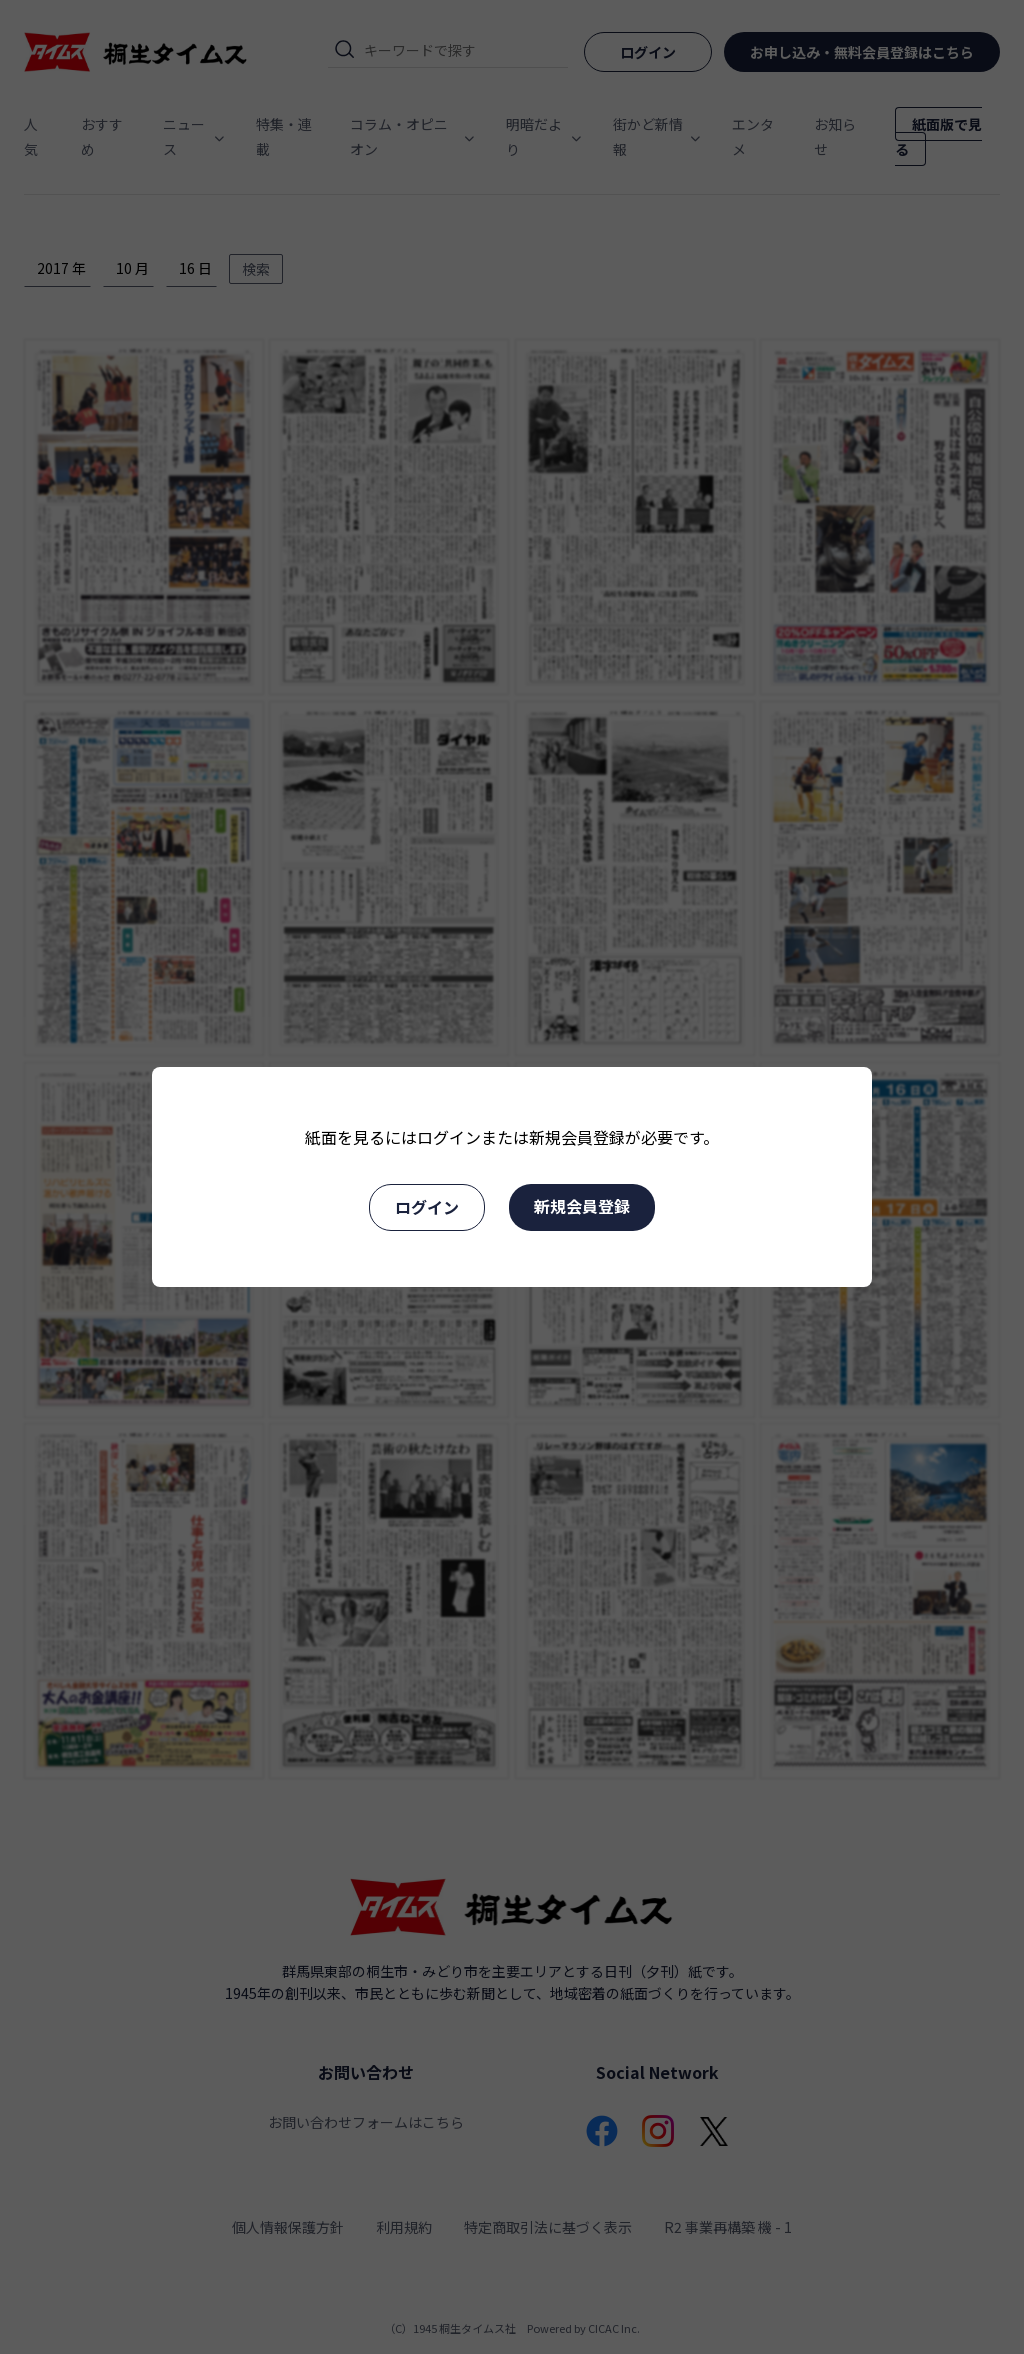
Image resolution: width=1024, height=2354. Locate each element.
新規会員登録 (582, 1206)
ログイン (427, 1207)
